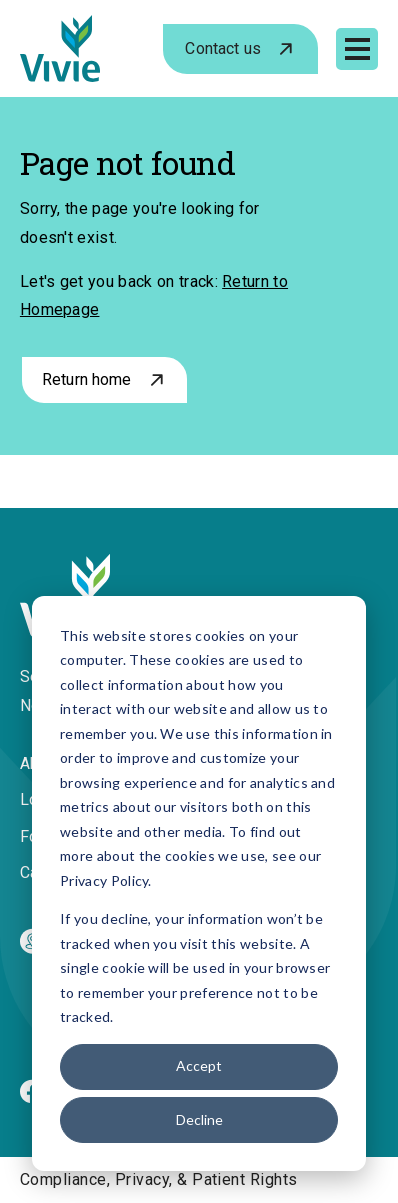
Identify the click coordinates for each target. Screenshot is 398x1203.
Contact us (223, 48)
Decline (199, 1119)
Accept (199, 1065)
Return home (87, 379)
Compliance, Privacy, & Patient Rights (159, 1179)
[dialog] (199, 883)
